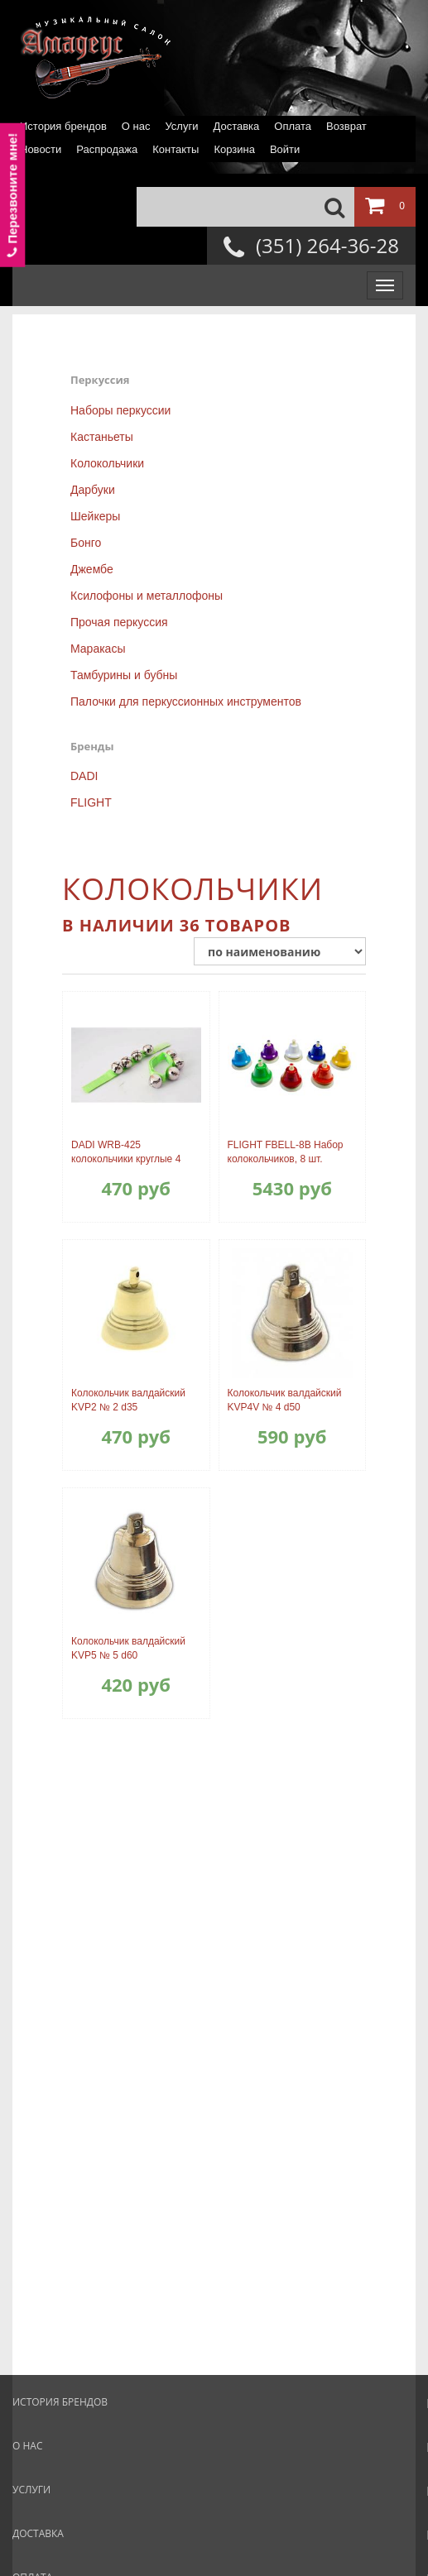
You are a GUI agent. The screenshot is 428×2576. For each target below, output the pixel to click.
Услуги (181, 126)
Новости (40, 149)
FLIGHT (91, 802)
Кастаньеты (101, 436)
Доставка (236, 126)
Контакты (175, 149)
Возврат (346, 126)
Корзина (234, 149)
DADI (84, 776)
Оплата (292, 126)
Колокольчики (107, 463)
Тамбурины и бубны (123, 675)
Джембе (91, 569)
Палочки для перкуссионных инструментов (185, 701)
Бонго (85, 542)
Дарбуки (92, 489)
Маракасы (97, 648)
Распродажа (106, 149)
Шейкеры (95, 516)
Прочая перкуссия (119, 622)
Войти (285, 149)
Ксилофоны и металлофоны (146, 595)
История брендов (63, 126)
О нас (136, 126)
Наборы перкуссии (120, 410)
